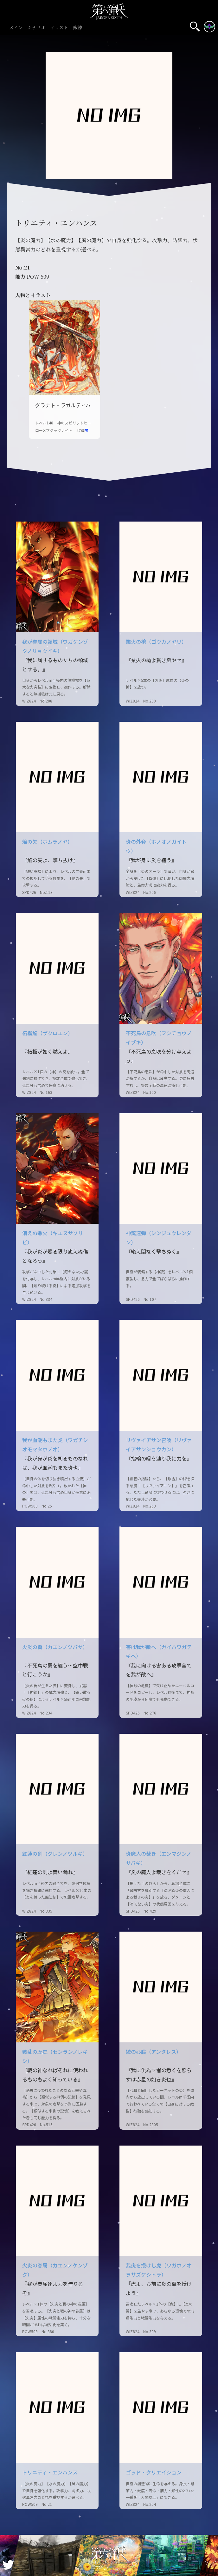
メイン (16, 27)
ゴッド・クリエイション (154, 2472)
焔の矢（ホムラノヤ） (47, 841)
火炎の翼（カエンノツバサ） (55, 1647)
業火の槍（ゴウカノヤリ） (156, 641)
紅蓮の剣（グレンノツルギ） (55, 1853)
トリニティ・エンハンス (50, 2472)
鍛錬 (78, 27)
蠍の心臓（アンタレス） (153, 2051)
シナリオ (36, 27)
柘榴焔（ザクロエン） (47, 1033)
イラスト (59, 27)
